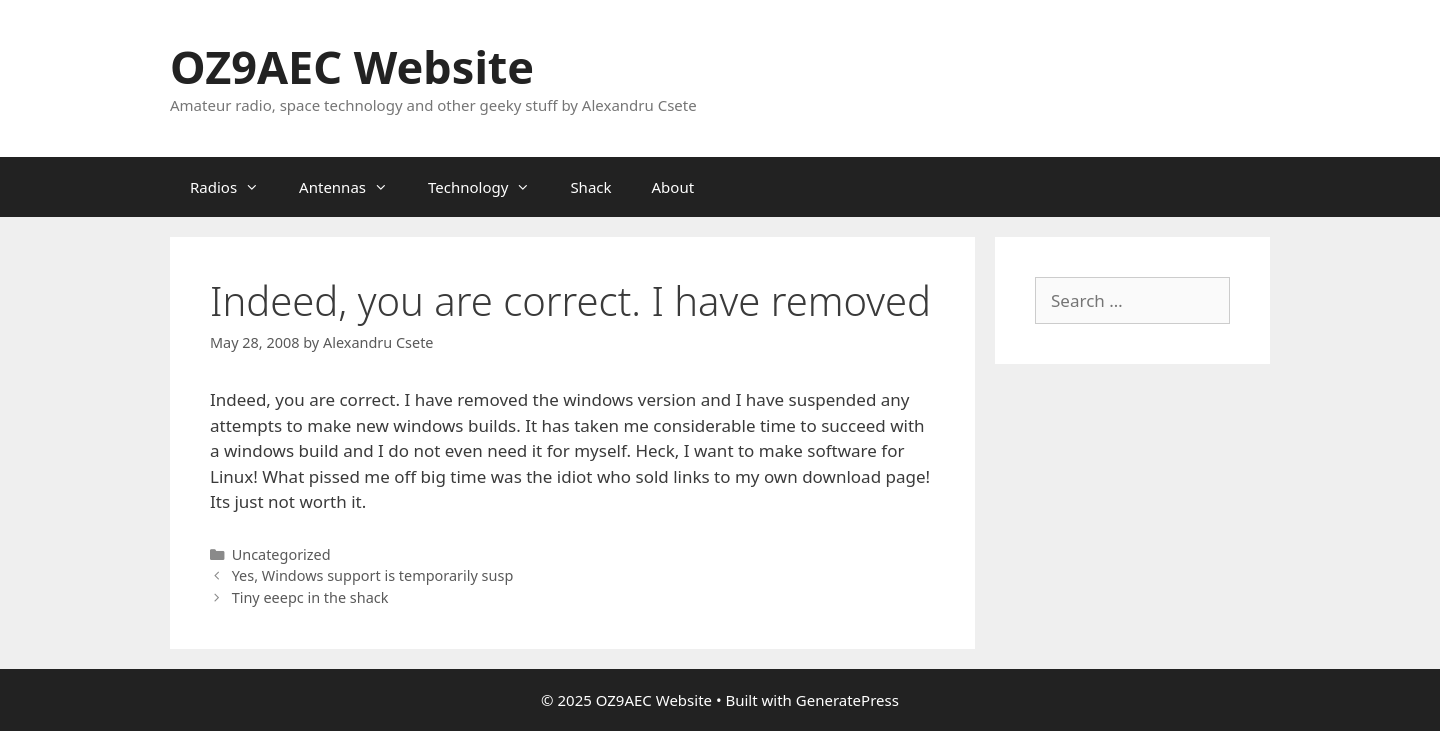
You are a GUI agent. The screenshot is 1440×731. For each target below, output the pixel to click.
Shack (590, 187)
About (673, 187)
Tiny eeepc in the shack (310, 597)
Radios (234, 187)
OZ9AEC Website (352, 66)
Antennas (353, 187)
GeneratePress (847, 700)
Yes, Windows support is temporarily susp (373, 575)
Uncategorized (281, 554)
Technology (489, 187)
